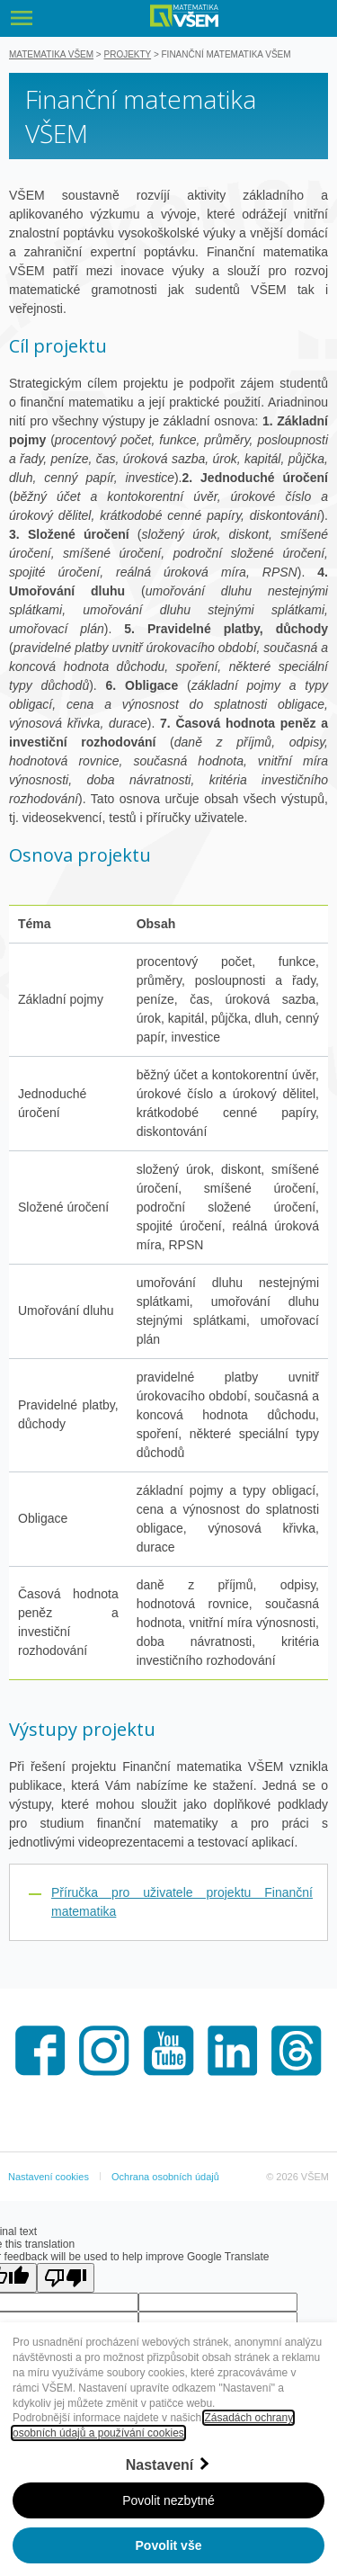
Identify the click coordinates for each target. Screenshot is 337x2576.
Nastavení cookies (48, 2176)
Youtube (169, 2051)
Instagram (104, 2051)
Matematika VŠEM (51, 54)
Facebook (40, 2051)
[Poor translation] (65, 2278)
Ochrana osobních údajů (165, 2176)
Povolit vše (169, 2545)
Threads (296, 2051)
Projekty (128, 54)
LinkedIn (233, 2051)
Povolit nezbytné (168, 2500)
